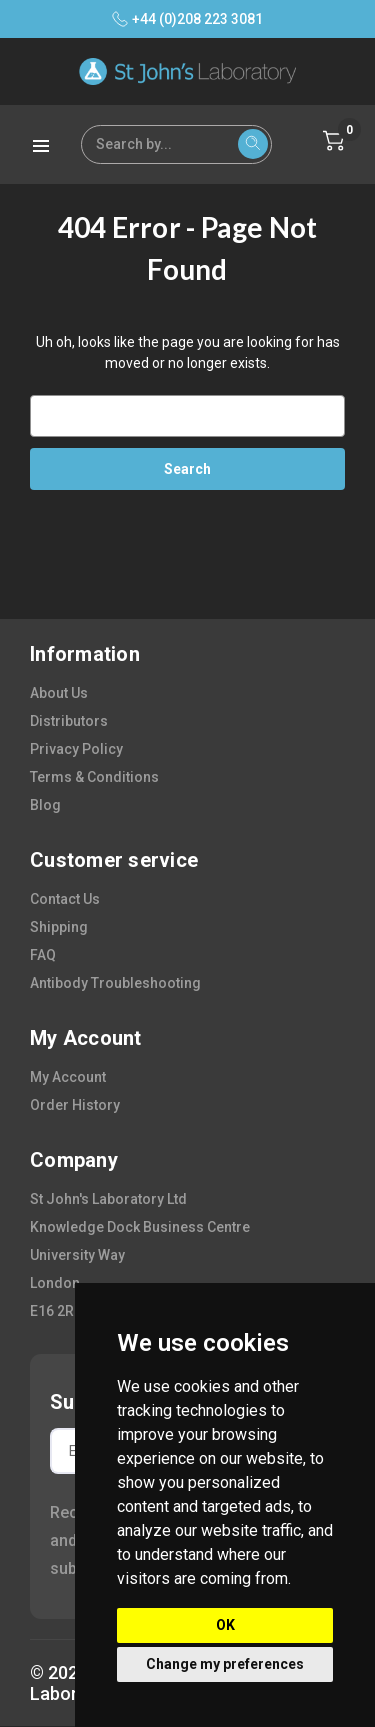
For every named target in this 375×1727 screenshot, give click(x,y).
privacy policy (76, 749)
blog (45, 805)
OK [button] (225, 1625)
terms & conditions (94, 777)
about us (59, 693)
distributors (69, 721)
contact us (65, 899)
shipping (59, 927)
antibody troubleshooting (115, 983)
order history (75, 1105)
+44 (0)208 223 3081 (187, 19)
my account (68, 1077)
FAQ (43, 955)
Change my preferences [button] (225, 1664)
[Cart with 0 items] (334, 141)
